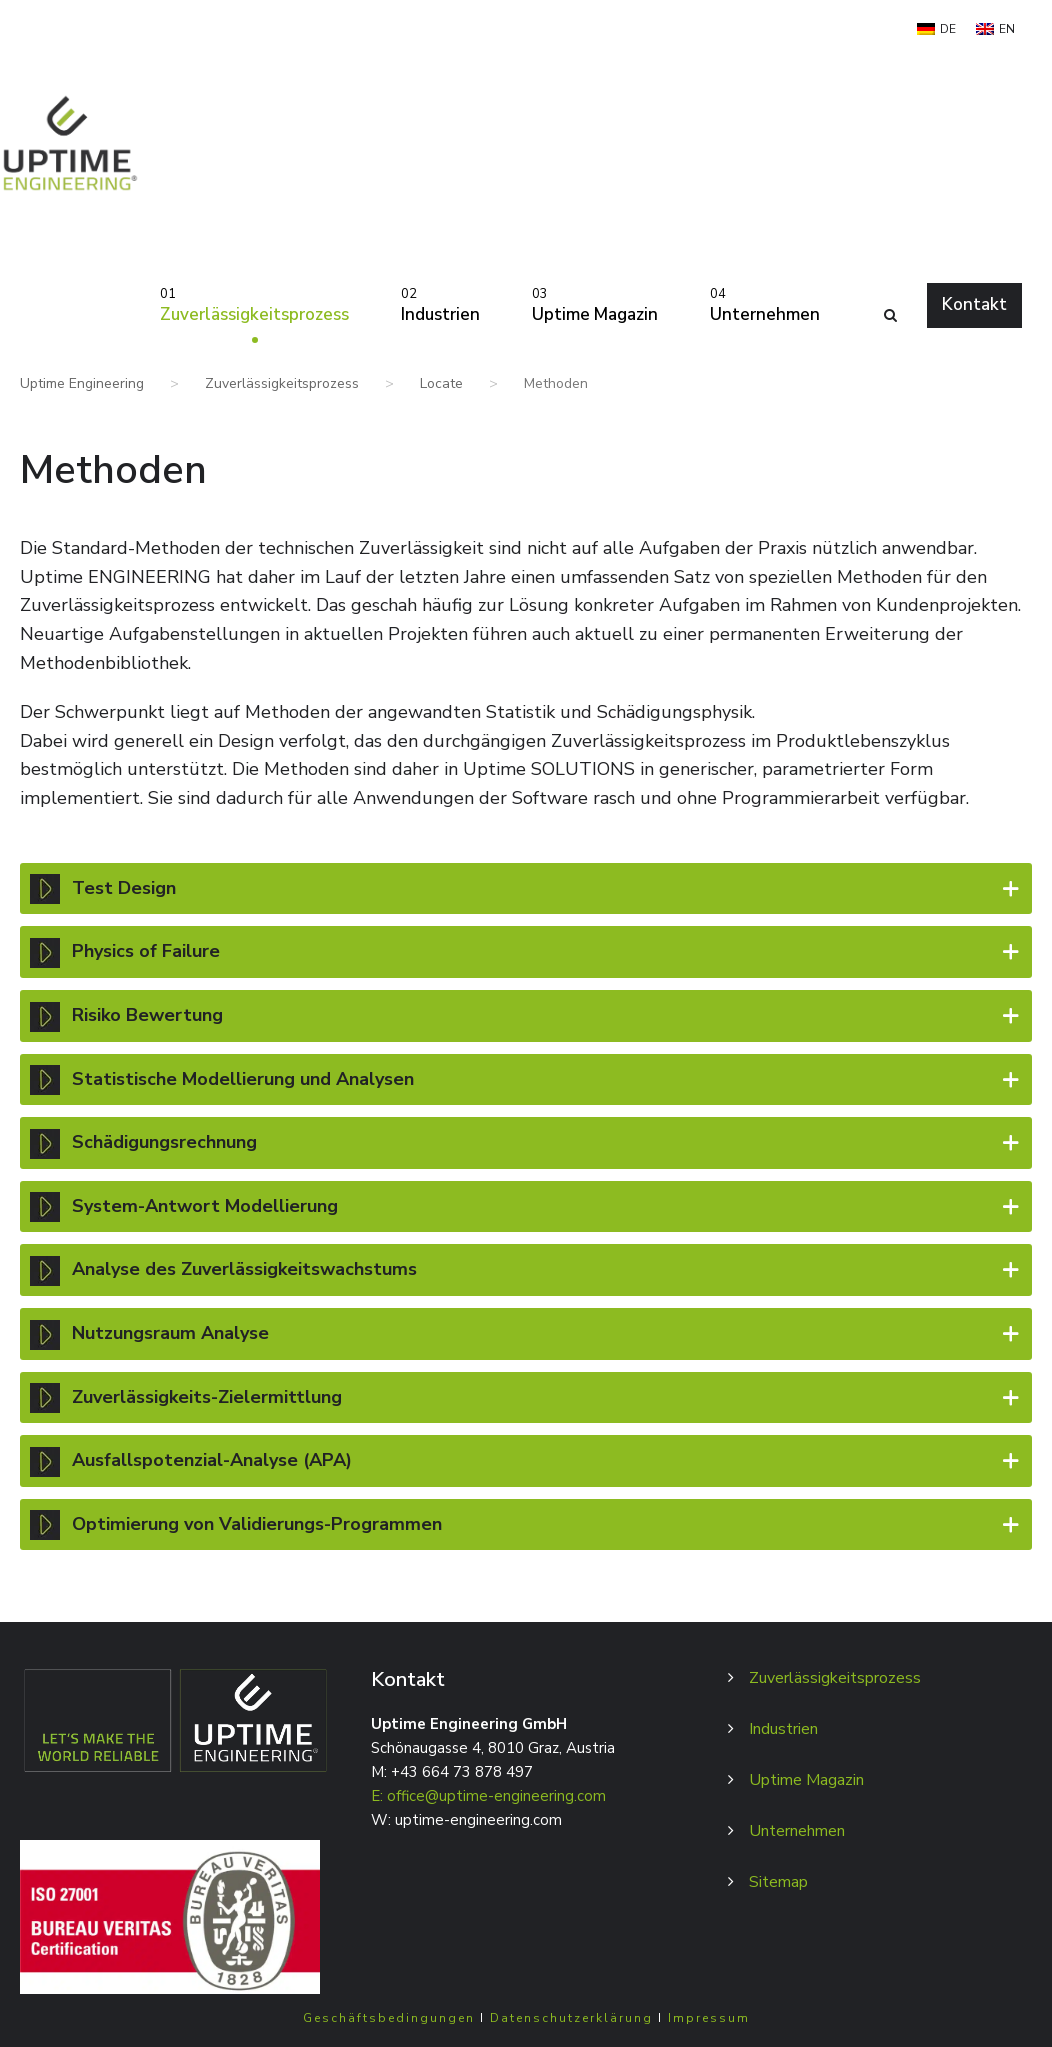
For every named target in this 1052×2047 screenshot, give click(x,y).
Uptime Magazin (595, 304)
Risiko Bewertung (526, 1015)
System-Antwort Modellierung (526, 1206)
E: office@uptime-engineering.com (488, 1796)
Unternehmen (765, 304)
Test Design (526, 888)
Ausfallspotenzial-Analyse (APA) (526, 1460)
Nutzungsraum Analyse (526, 1333)
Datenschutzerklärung (571, 2018)
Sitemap (778, 1882)
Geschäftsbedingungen (389, 2018)
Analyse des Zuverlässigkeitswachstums (526, 1269)
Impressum (709, 2018)
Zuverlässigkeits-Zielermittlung (526, 1397)
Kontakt (974, 304)
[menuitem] (936, 29)
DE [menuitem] (948, 29)
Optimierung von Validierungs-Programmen (526, 1524)
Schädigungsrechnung (526, 1142)
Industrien (440, 304)
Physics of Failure (526, 951)
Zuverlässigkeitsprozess (254, 304)
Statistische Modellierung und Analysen (526, 1079)
